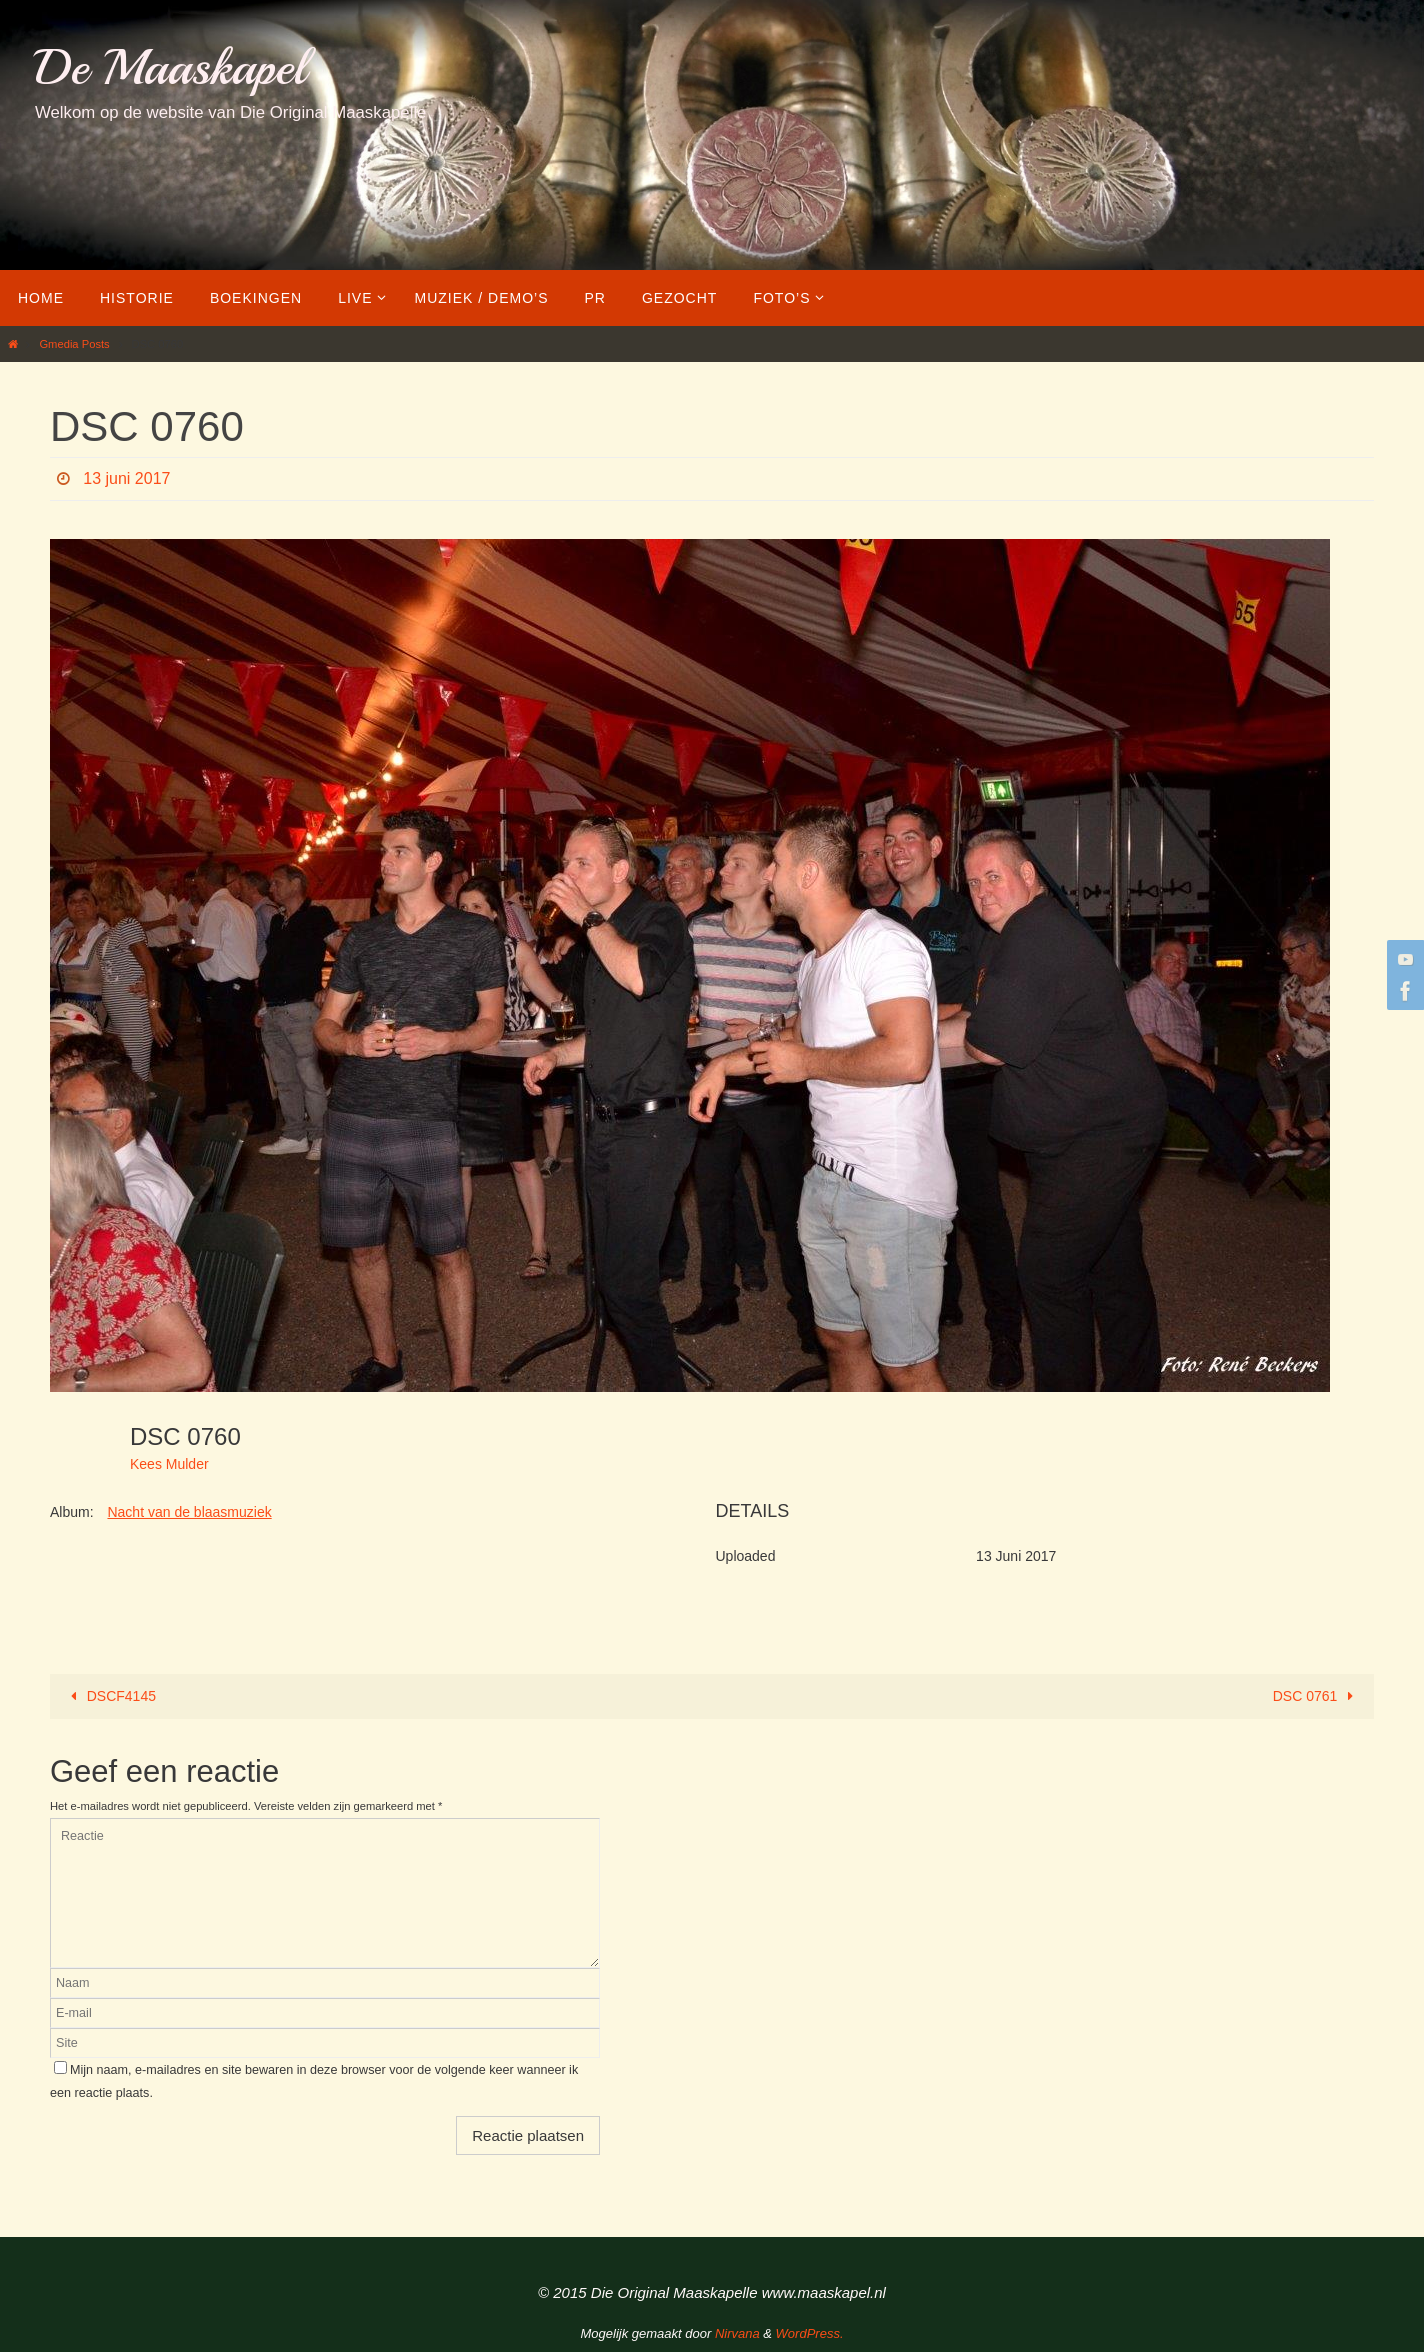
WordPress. (810, 2333)
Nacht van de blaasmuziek (189, 1512)
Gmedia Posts (74, 344)
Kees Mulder (169, 1464)
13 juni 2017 (126, 478)
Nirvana (737, 2333)
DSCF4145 (109, 1696)
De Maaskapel (170, 67)
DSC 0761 (1317, 1696)
